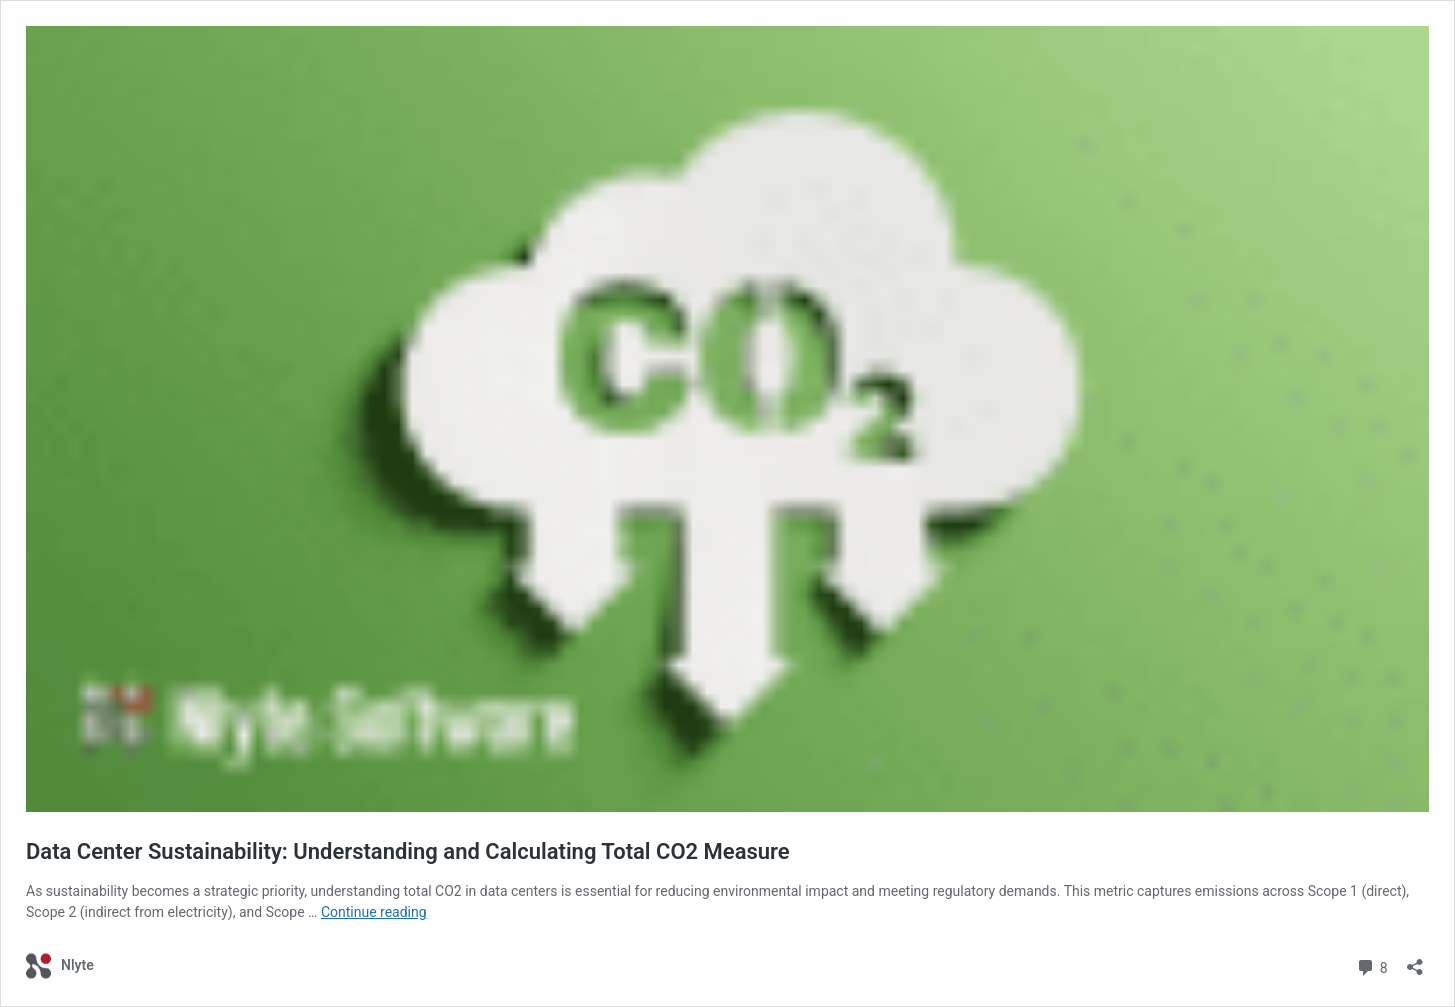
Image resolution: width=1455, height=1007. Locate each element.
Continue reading (374, 912)
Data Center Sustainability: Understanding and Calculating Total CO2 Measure (408, 851)
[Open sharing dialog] (1415, 960)
